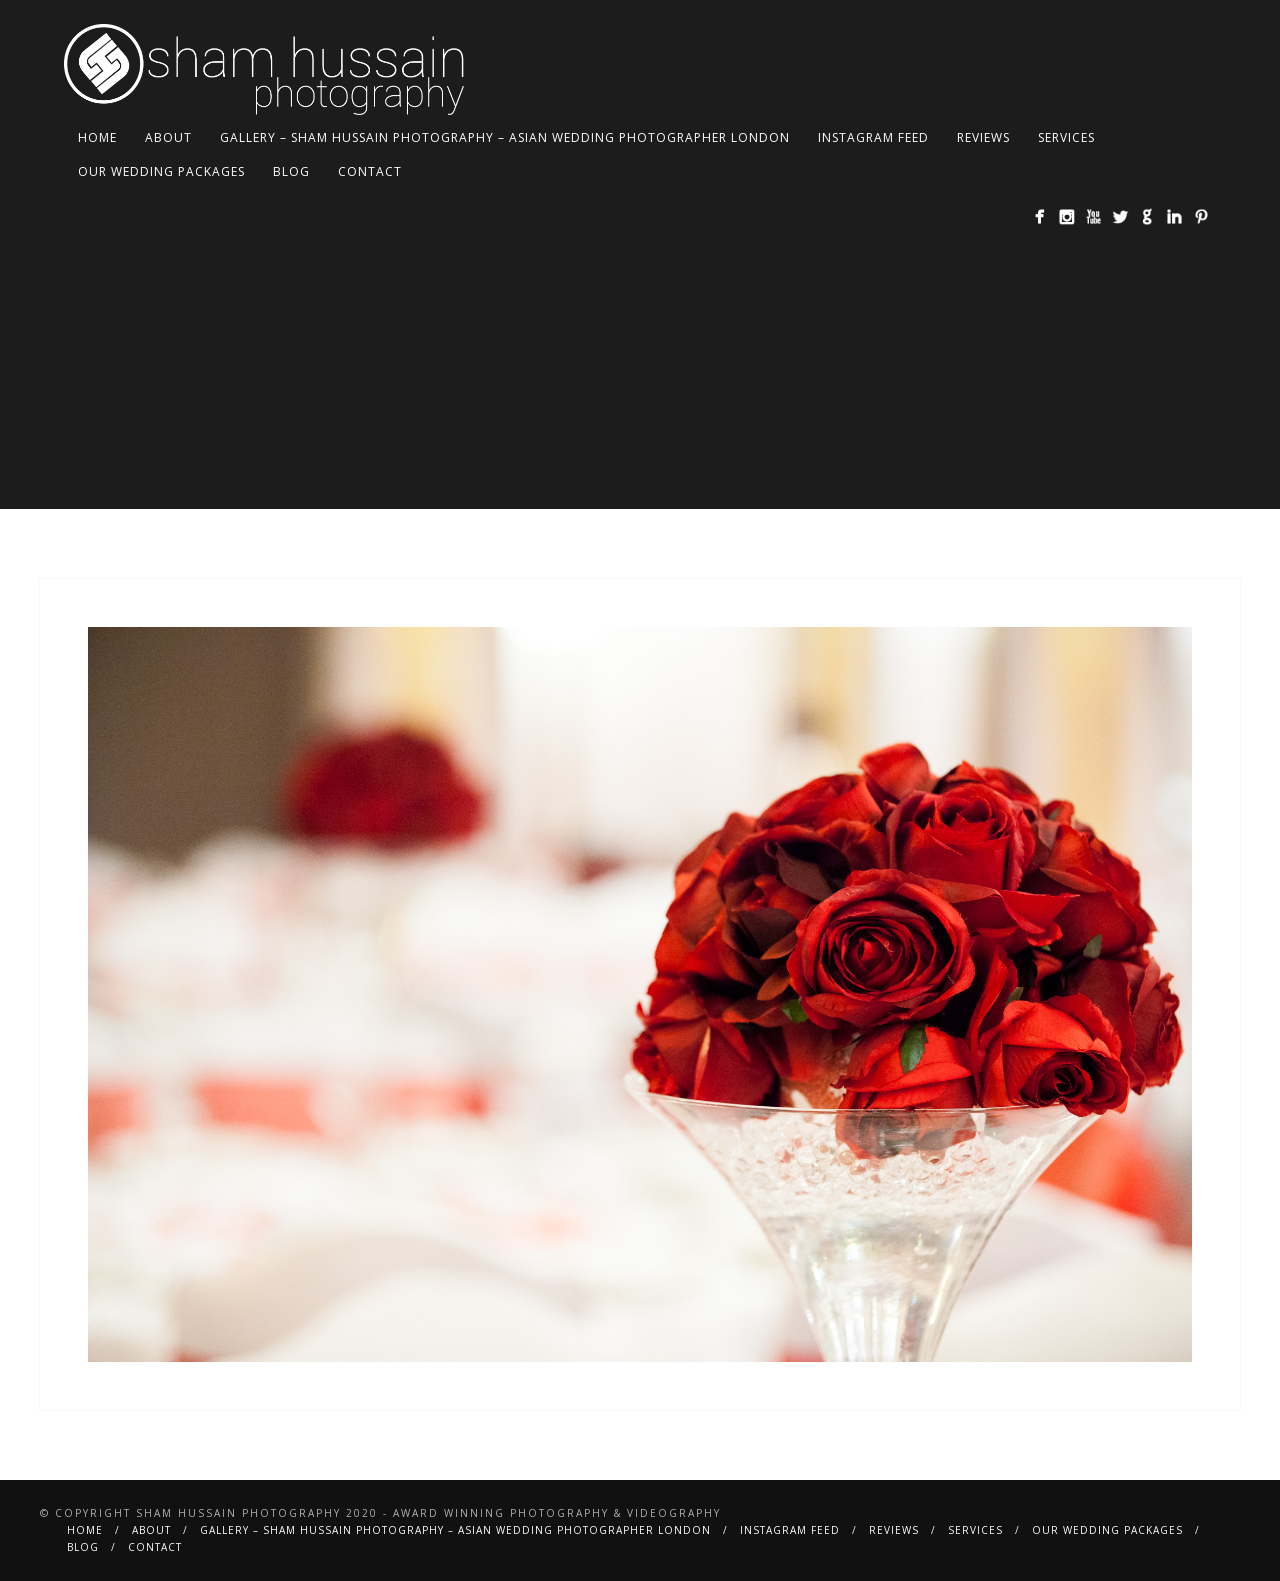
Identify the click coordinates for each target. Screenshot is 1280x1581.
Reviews (983, 137)
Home (97, 137)
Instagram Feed (873, 137)
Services (1066, 137)
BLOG (291, 171)
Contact (370, 171)
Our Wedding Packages (161, 171)
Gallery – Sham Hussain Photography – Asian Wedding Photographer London (505, 137)
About (168, 137)
